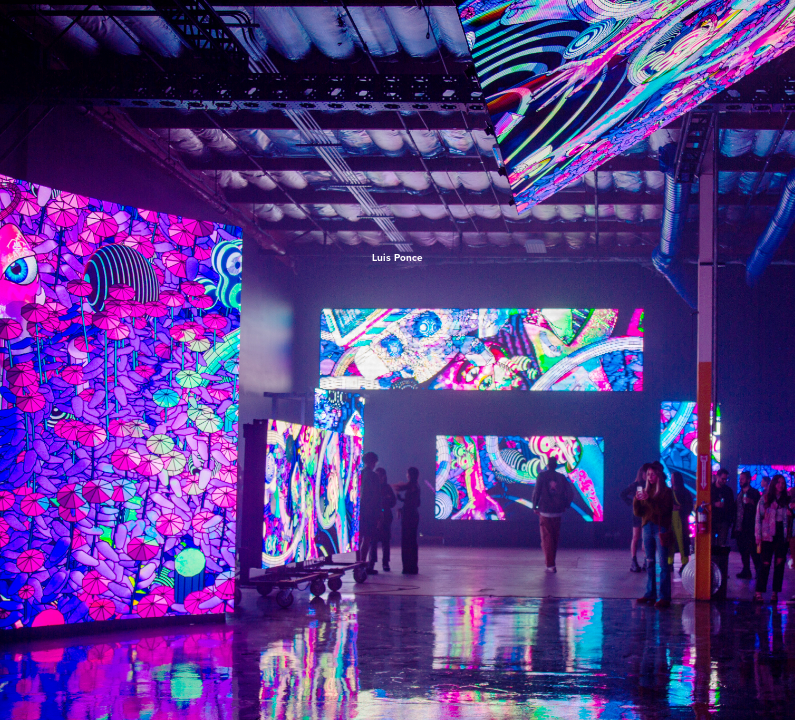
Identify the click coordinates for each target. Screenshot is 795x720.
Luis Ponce (397, 257)
